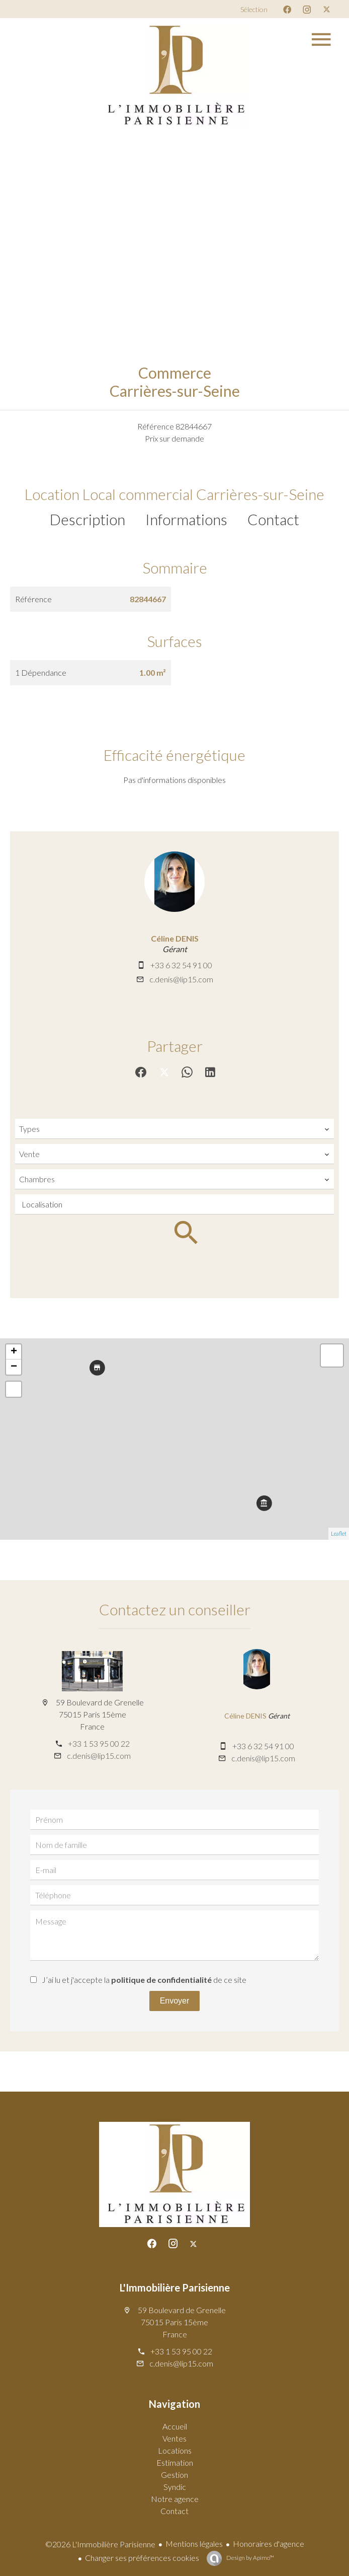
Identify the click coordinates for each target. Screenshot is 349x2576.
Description (87, 519)
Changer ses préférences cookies (142, 2557)
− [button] (14, 1367)
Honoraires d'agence (268, 2543)
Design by (249, 2557)
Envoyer (175, 2000)
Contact (273, 519)
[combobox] (174, 1129)
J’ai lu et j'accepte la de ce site (144, 1979)
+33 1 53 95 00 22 (99, 1743)
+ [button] (14, 1351)
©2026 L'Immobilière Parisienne (100, 2544)
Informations (186, 519)
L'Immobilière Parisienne (175, 2287)
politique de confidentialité (161, 1979)
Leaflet (338, 1533)
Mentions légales (194, 2543)
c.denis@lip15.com (181, 979)
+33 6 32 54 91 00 (181, 965)
